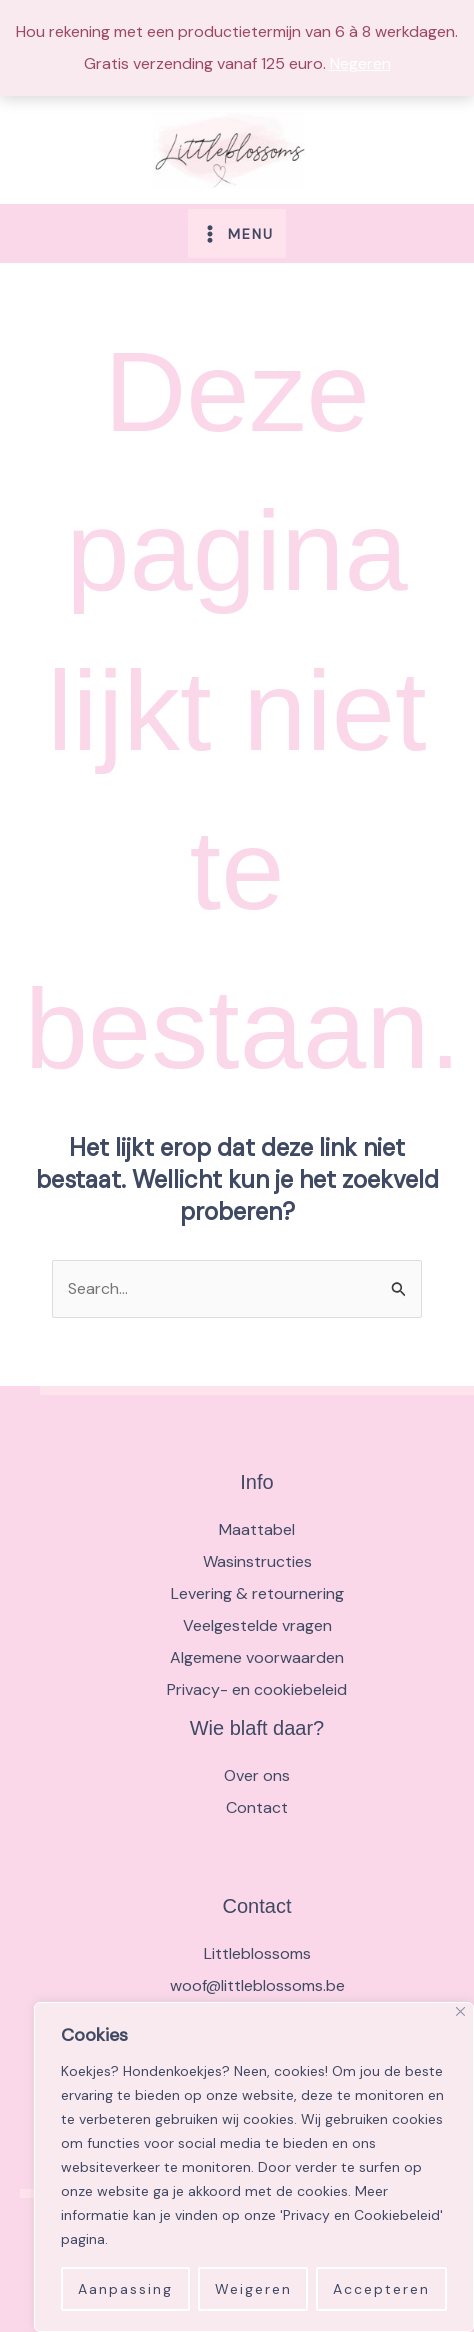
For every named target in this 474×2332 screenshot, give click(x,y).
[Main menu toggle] (236, 233)
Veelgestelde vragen (257, 1625)
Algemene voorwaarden (257, 1657)
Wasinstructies (257, 1561)
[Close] (460, 2011)
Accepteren (381, 2289)
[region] (254, 2167)
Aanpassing (125, 2289)
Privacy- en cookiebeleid (257, 1689)
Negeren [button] (360, 63)
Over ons (257, 1775)
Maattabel (257, 1529)
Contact (257, 1807)
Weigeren (253, 2289)
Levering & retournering (257, 1593)
